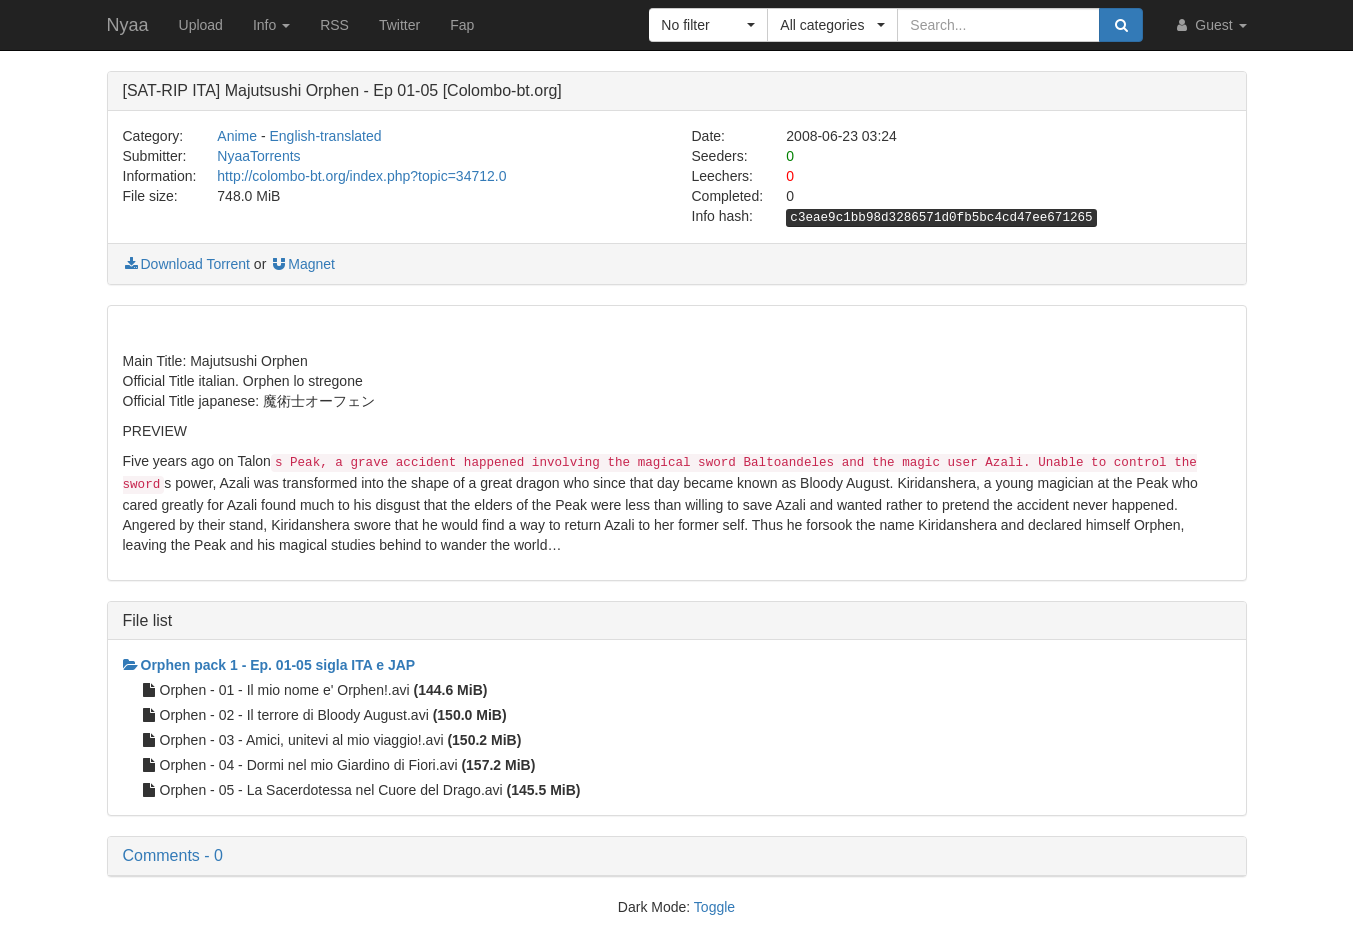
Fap (462, 25)
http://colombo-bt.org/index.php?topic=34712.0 (361, 176)
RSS (334, 25)
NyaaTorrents (258, 156)
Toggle (714, 907)
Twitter (399, 25)
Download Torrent (186, 264)
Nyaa (128, 25)
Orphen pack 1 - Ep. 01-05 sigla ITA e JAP (269, 665)
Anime (237, 136)
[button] (708, 25)
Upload (201, 25)
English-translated (325, 136)
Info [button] (271, 25)
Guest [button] (1209, 25)
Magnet (302, 264)
